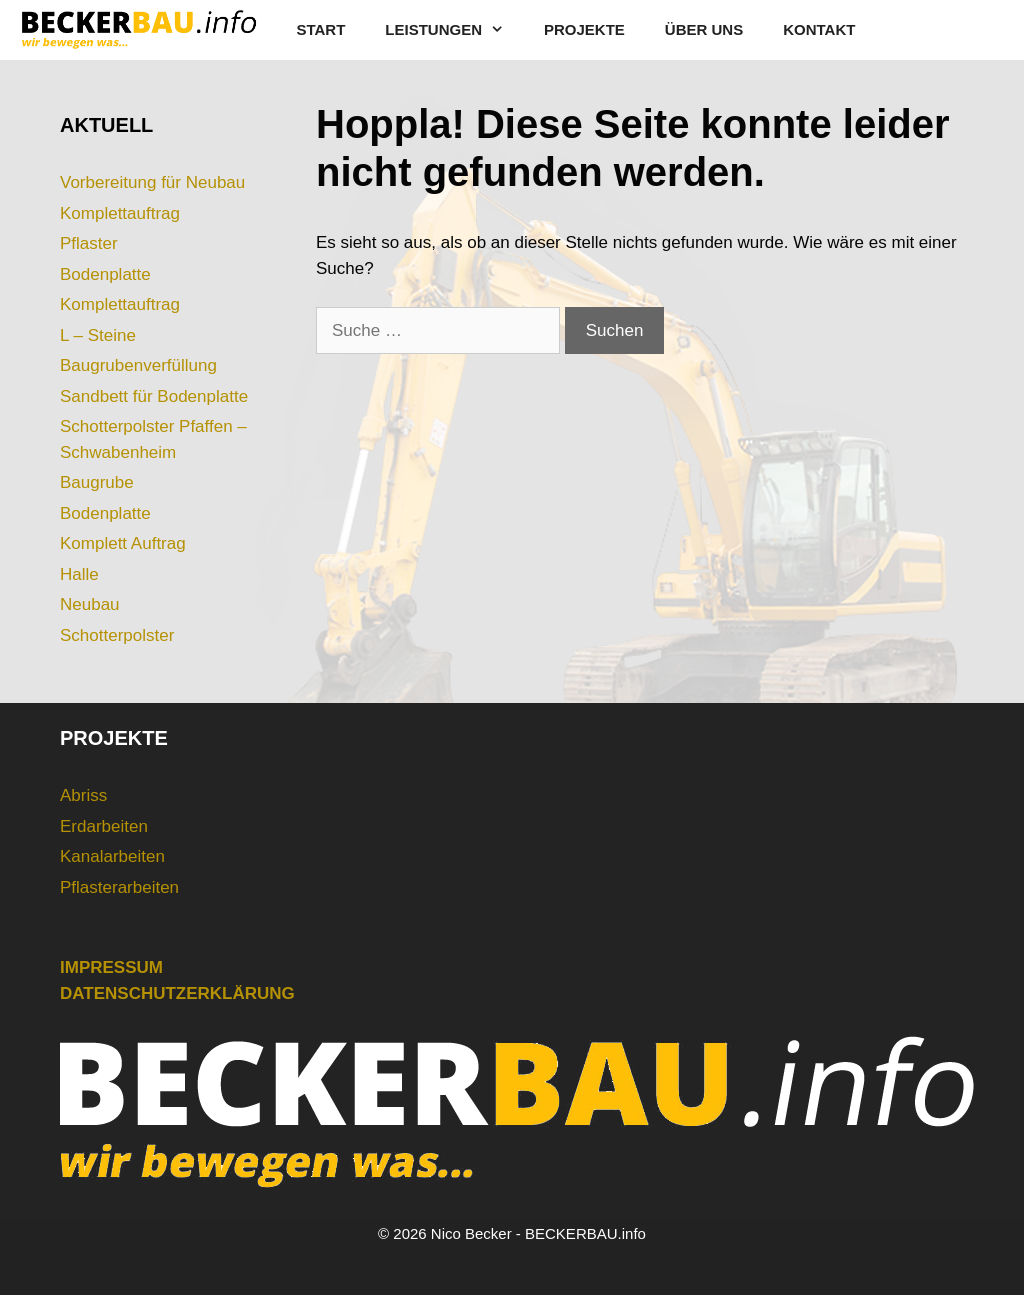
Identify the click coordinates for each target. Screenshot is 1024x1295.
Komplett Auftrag (123, 543)
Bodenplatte (105, 274)
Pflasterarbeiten (119, 887)
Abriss (83, 795)
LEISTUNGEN (454, 30)
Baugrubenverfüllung (138, 365)
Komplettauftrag (120, 213)
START (320, 29)
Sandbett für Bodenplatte (154, 396)
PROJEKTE (584, 29)
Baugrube (97, 482)
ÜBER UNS (704, 29)
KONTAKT (819, 29)
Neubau (90, 604)
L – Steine (98, 335)
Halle (79, 574)
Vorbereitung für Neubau (152, 182)
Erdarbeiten (104, 826)
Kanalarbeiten (112, 856)
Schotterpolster (117, 635)
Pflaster (89, 243)
